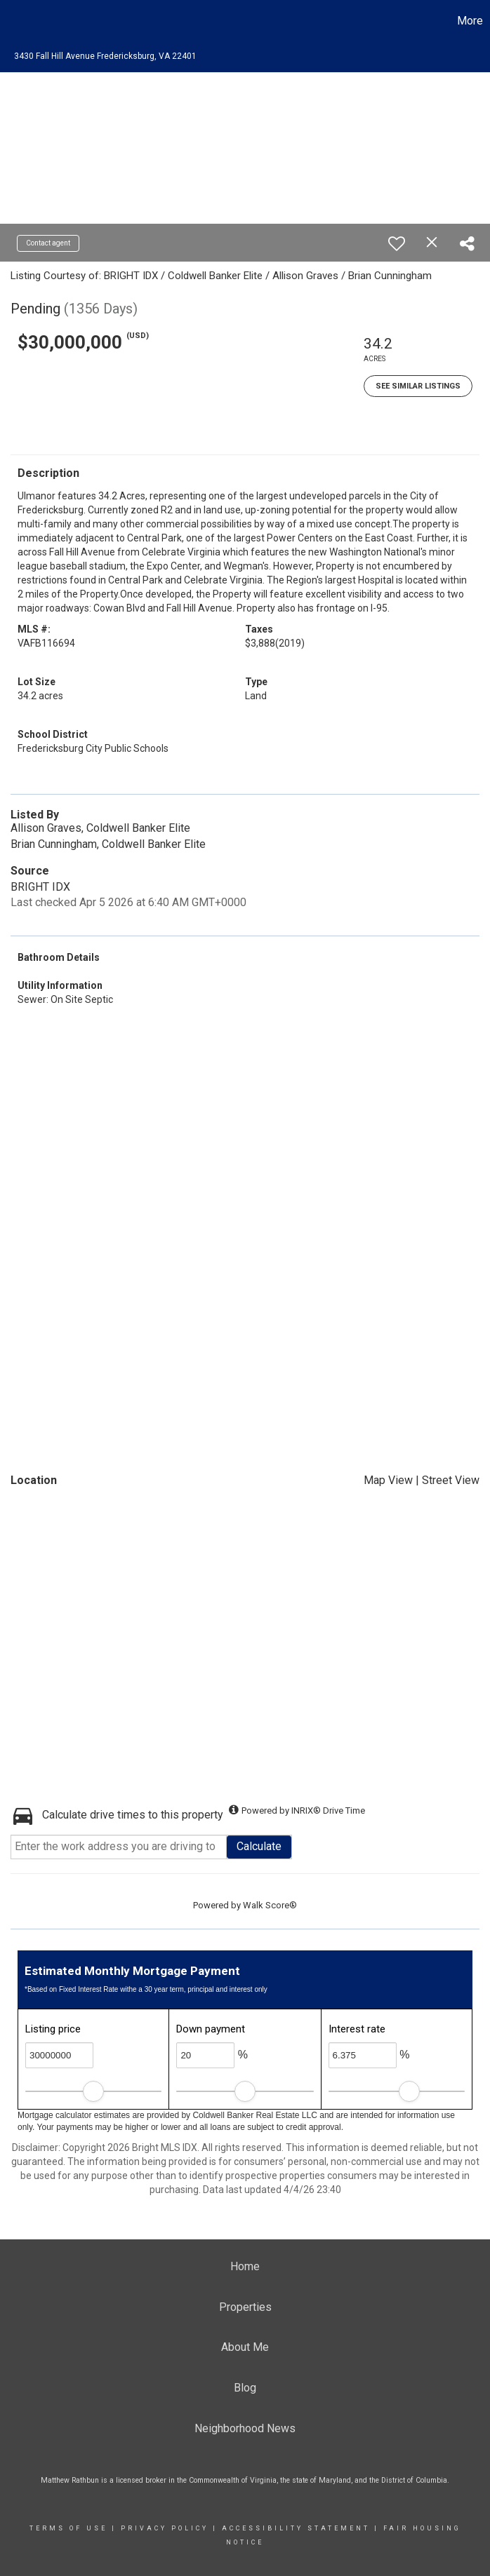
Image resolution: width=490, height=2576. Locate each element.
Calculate (259, 1846)
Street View (450, 1480)
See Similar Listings (418, 386)
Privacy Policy (164, 2528)
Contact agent (48, 243)
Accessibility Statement (296, 2528)
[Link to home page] (18, 21)
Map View (388, 1480)
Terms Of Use (68, 2528)
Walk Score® (270, 1905)
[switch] (396, 243)
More (470, 20)
